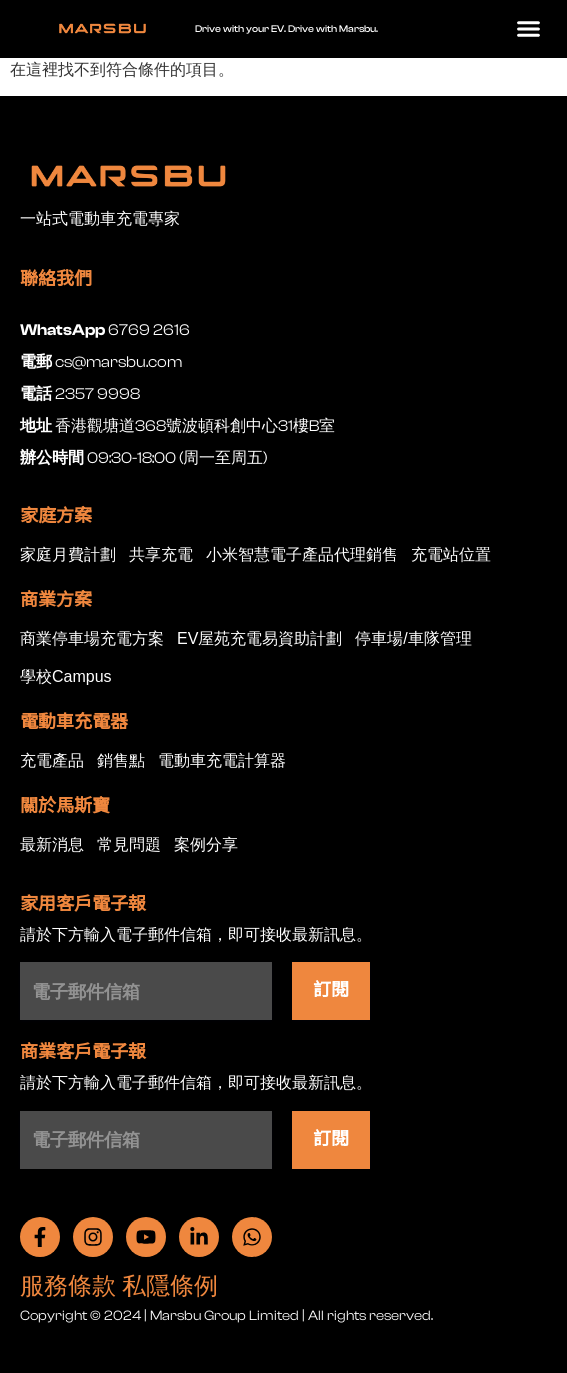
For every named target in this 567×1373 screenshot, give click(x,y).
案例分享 (206, 845)
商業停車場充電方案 (92, 639)
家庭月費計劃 (68, 555)
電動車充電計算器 (222, 761)
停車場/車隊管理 (413, 639)
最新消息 (52, 845)
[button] (529, 29)
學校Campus (66, 677)
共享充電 (161, 555)
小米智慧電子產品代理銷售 (302, 555)
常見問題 (129, 845)
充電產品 (52, 761)
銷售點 (121, 761)
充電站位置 (451, 555)
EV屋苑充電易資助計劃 (259, 639)
